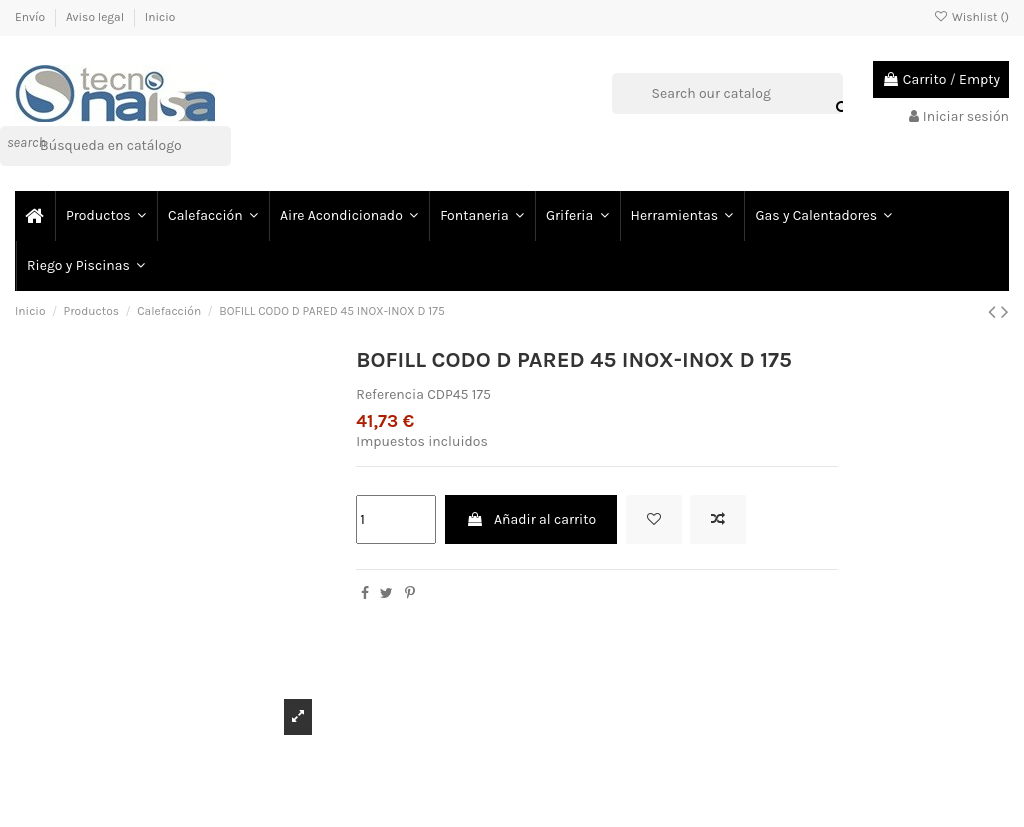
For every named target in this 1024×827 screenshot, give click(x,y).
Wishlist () (971, 17)
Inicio (160, 17)
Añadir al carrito (531, 519)
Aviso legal (96, 17)
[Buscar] (115, 146)
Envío (31, 17)
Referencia (390, 394)
